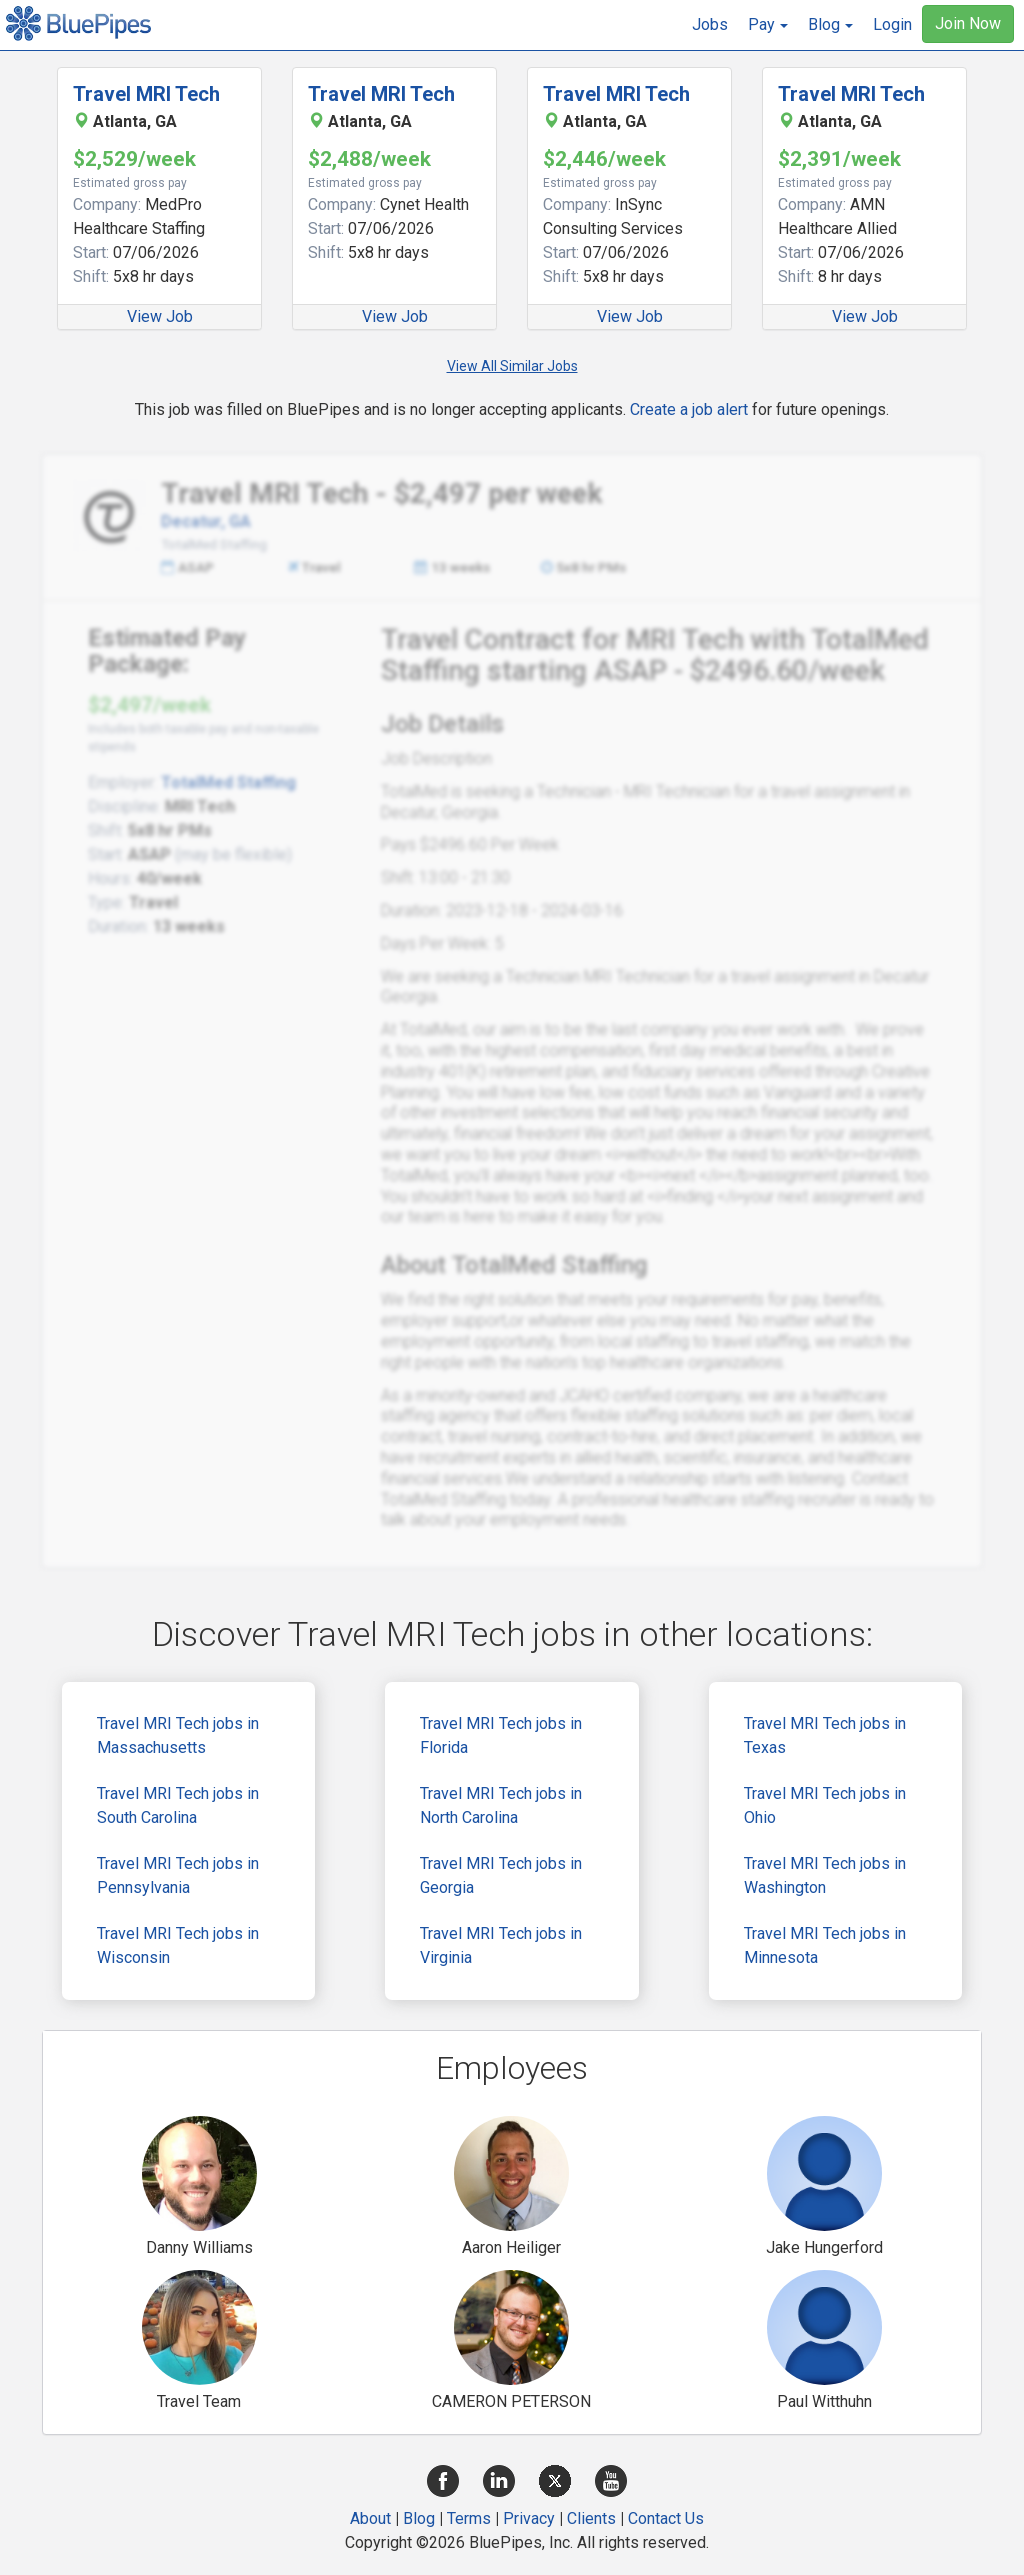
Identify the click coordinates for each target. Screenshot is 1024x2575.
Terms (469, 2518)
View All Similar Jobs (512, 366)
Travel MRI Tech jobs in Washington (825, 1875)
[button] (768, 25)
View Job (160, 316)
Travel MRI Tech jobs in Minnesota (825, 1945)
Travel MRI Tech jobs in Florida (501, 1735)
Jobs (710, 24)
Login (892, 24)
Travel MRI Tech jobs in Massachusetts (178, 1735)
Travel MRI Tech (146, 94)
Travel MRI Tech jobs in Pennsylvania (178, 1875)
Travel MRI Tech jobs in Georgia (501, 1875)
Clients (591, 2518)
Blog (419, 2518)
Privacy (529, 2518)
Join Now (968, 23)
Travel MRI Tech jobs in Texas (825, 1735)
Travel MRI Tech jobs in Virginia (501, 1945)
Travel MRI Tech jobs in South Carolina (178, 1805)
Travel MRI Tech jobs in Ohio (825, 1805)
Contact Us (666, 2518)
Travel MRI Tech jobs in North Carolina (501, 1805)
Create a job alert (689, 409)
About (370, 2518)
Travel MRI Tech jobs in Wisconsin (178, 1945)
